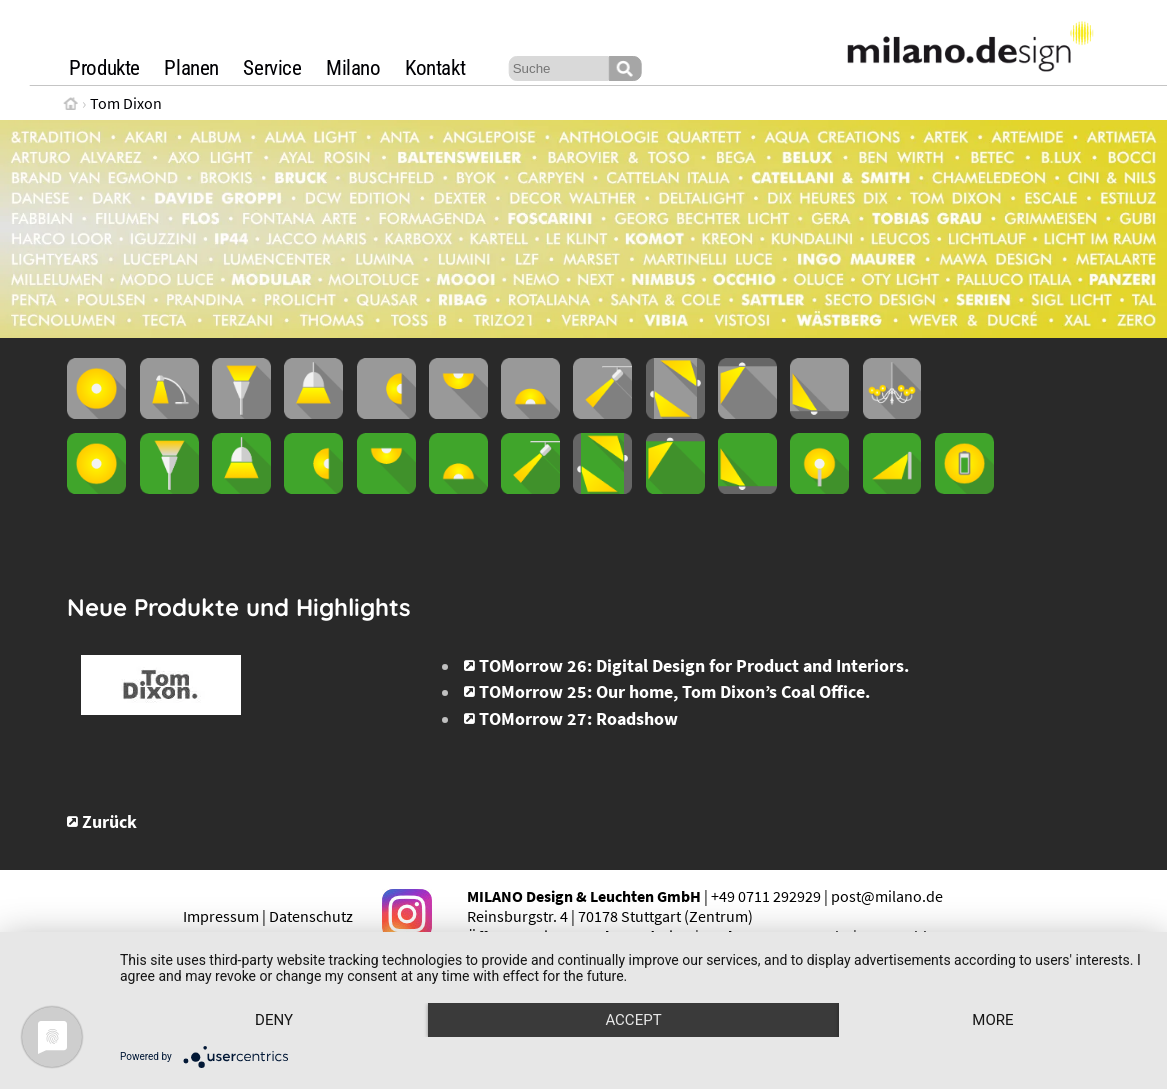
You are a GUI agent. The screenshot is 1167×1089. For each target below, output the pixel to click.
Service (272, 68)
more (992, 1020)
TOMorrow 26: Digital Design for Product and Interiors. (694, 666)
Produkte (104, 68)
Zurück (109, 822)
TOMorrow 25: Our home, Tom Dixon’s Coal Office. (674, 692)
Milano (353, 68)
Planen (191, 68)
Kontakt (435, 68)
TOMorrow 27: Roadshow (578, 719)
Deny (274, 1020)
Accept (633, 1020)
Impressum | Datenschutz (268, 916)
